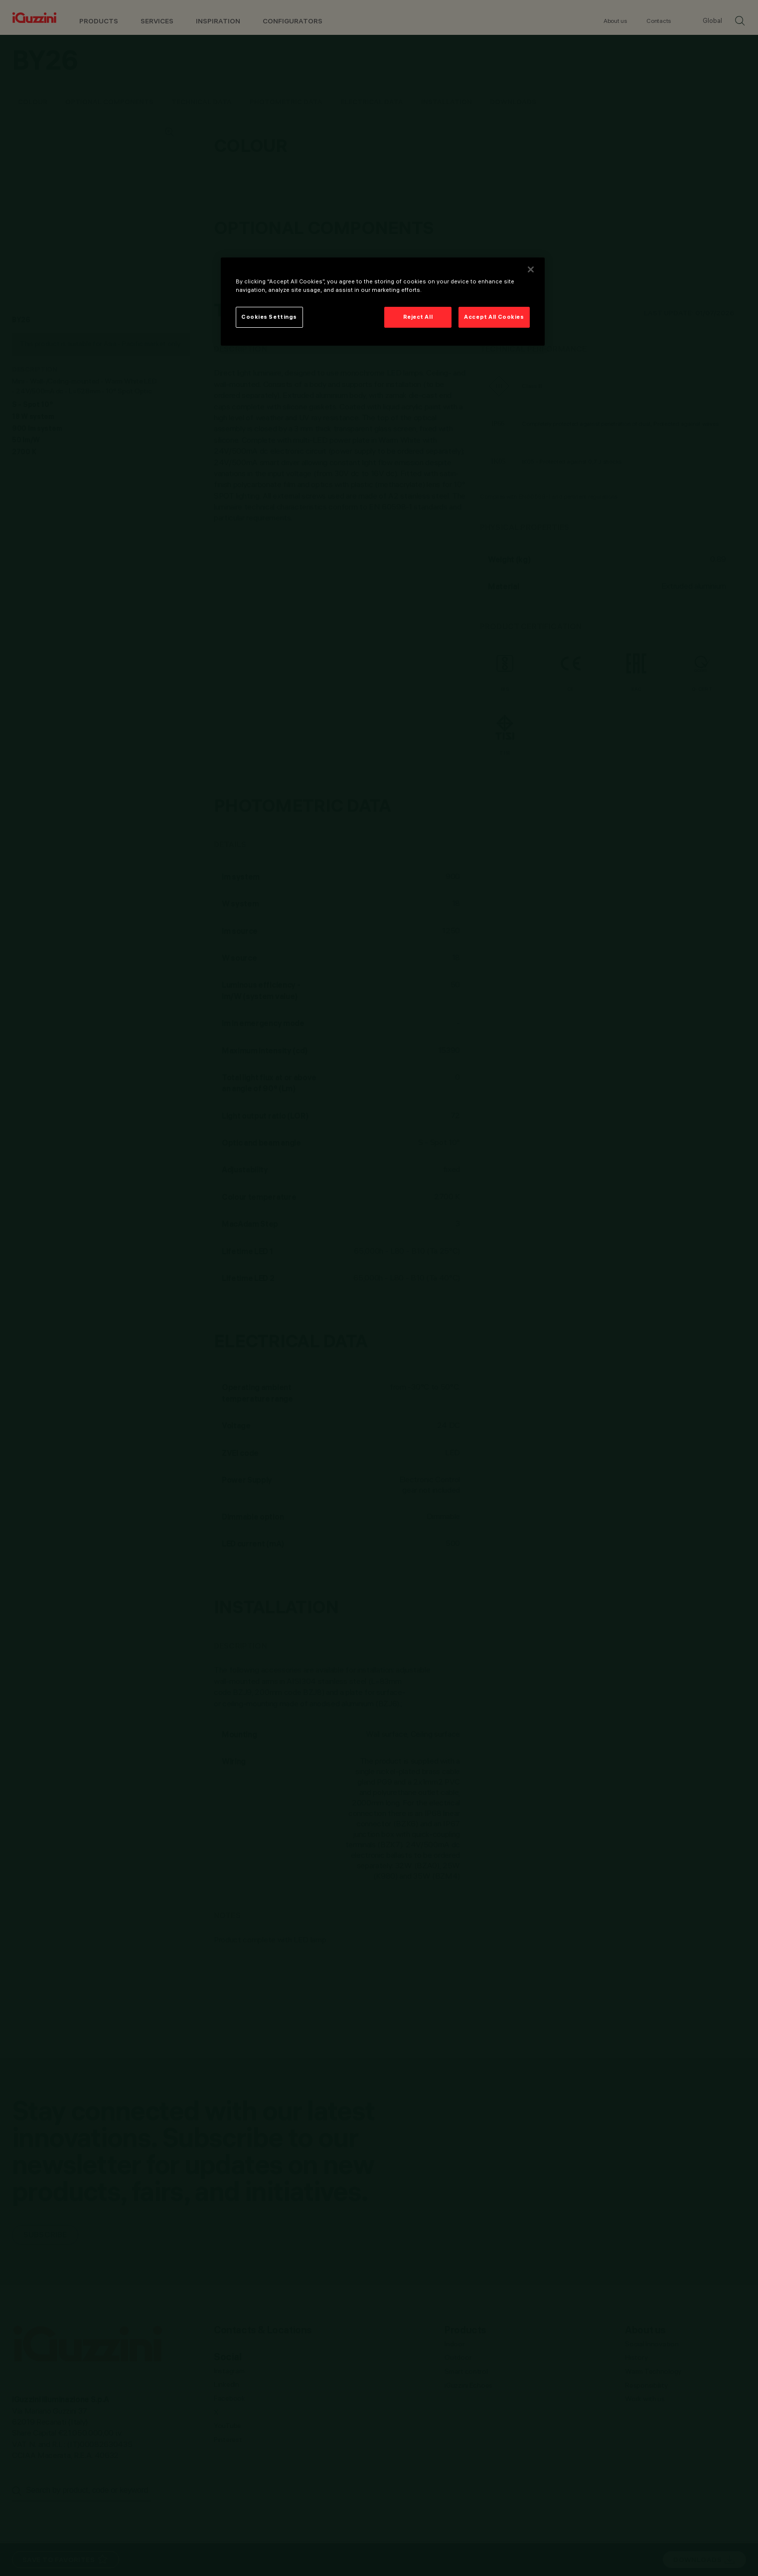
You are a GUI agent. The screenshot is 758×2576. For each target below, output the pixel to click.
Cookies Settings (269, 316)
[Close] (531, 269)
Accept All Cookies (494, 316)
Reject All (418, 316)
